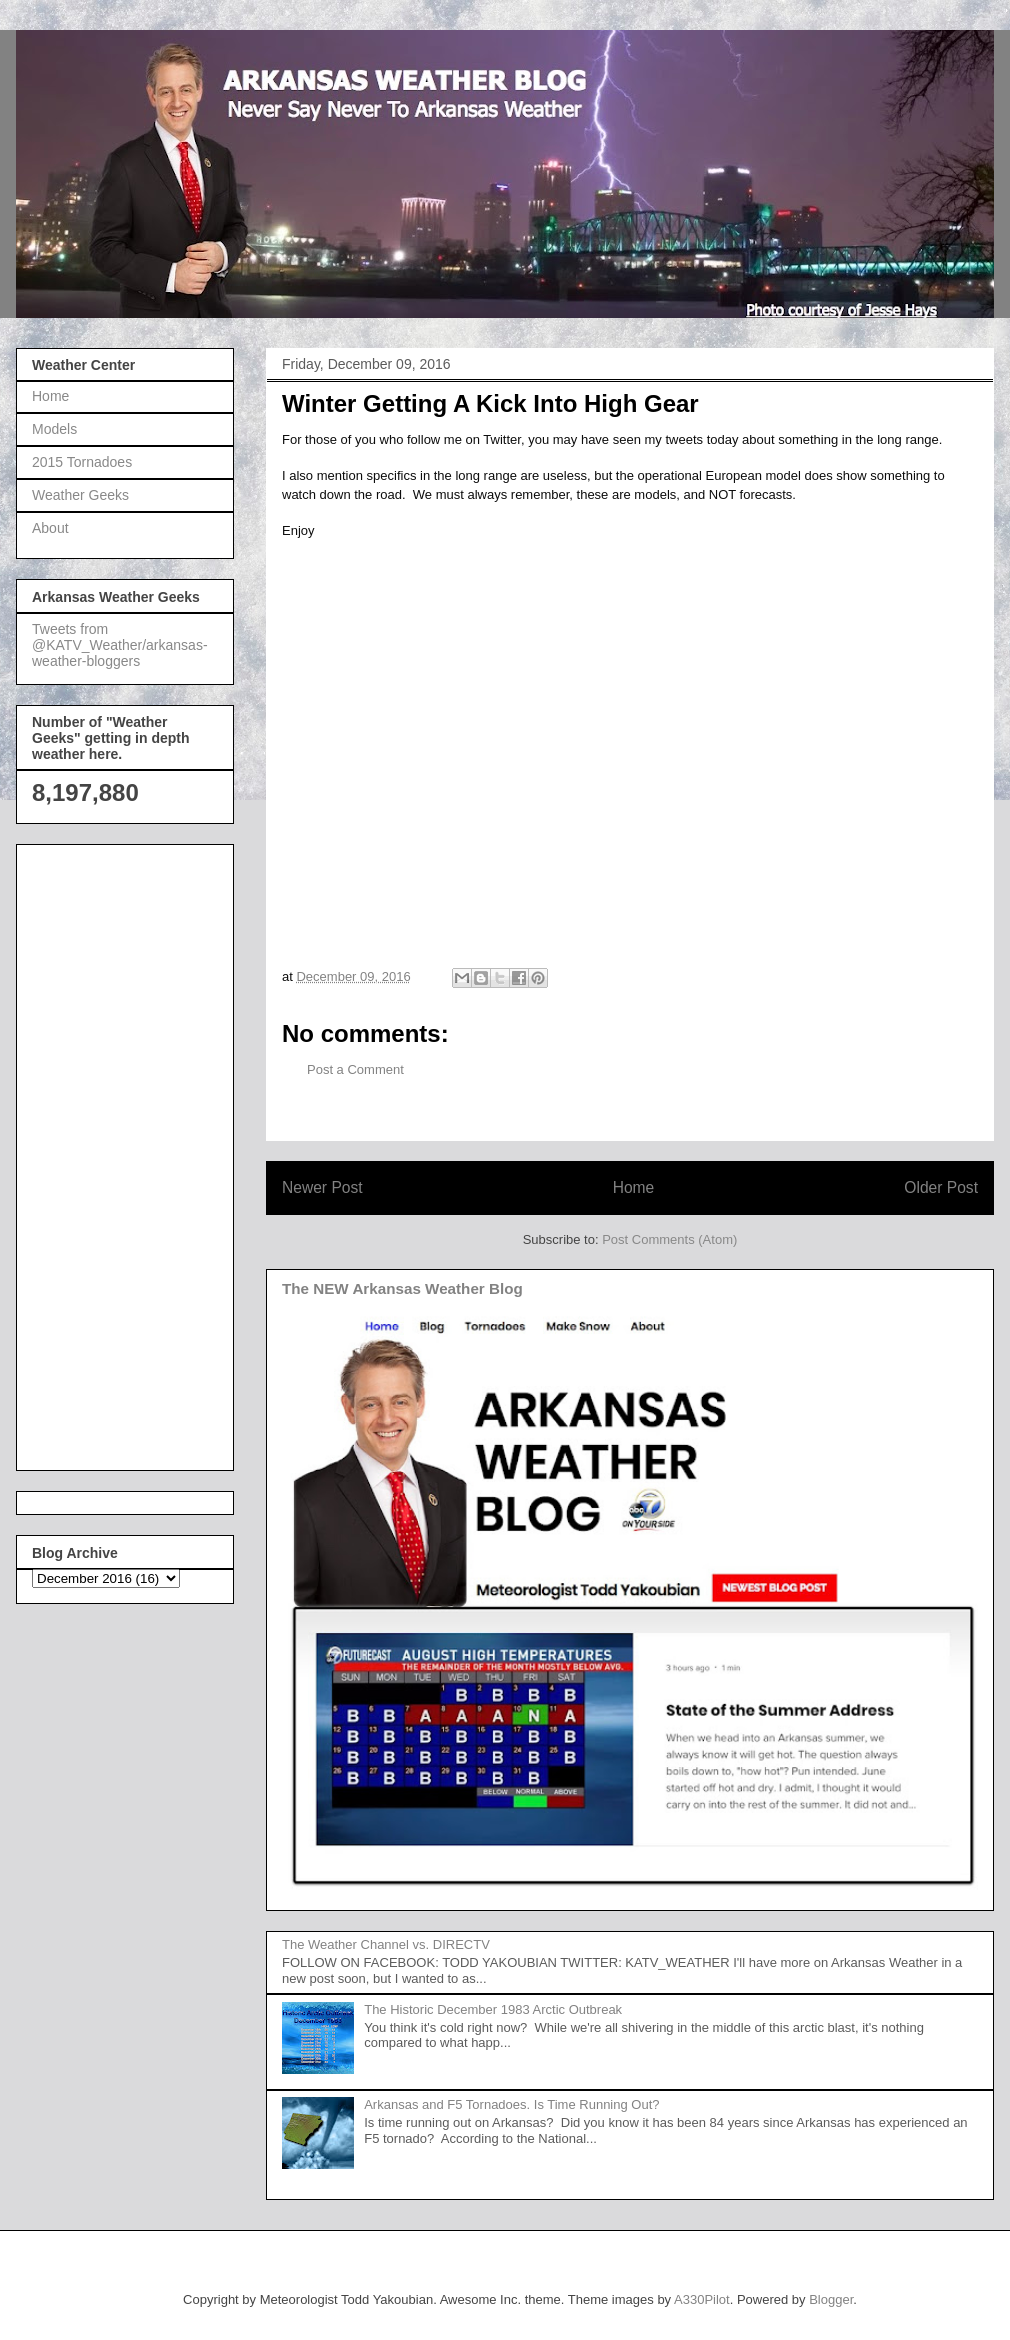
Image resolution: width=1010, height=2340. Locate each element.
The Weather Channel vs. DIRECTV (386, 1944)
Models (54, 429)
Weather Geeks (80, 495)
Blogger (831, 2299)
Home (634, 1187)
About (50, 528)
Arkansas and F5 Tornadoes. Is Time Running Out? (511, 2104)
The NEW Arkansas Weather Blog (402, 1288)
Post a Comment (355, 1069)
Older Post (941, 1187)
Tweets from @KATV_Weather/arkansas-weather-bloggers (120, 645)
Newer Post (322, 1187)
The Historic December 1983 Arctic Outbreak (493, 2009)
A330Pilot (702, 2299)
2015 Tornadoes (82, 462)
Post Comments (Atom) (669, 1239)
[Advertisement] (112, 1152)
